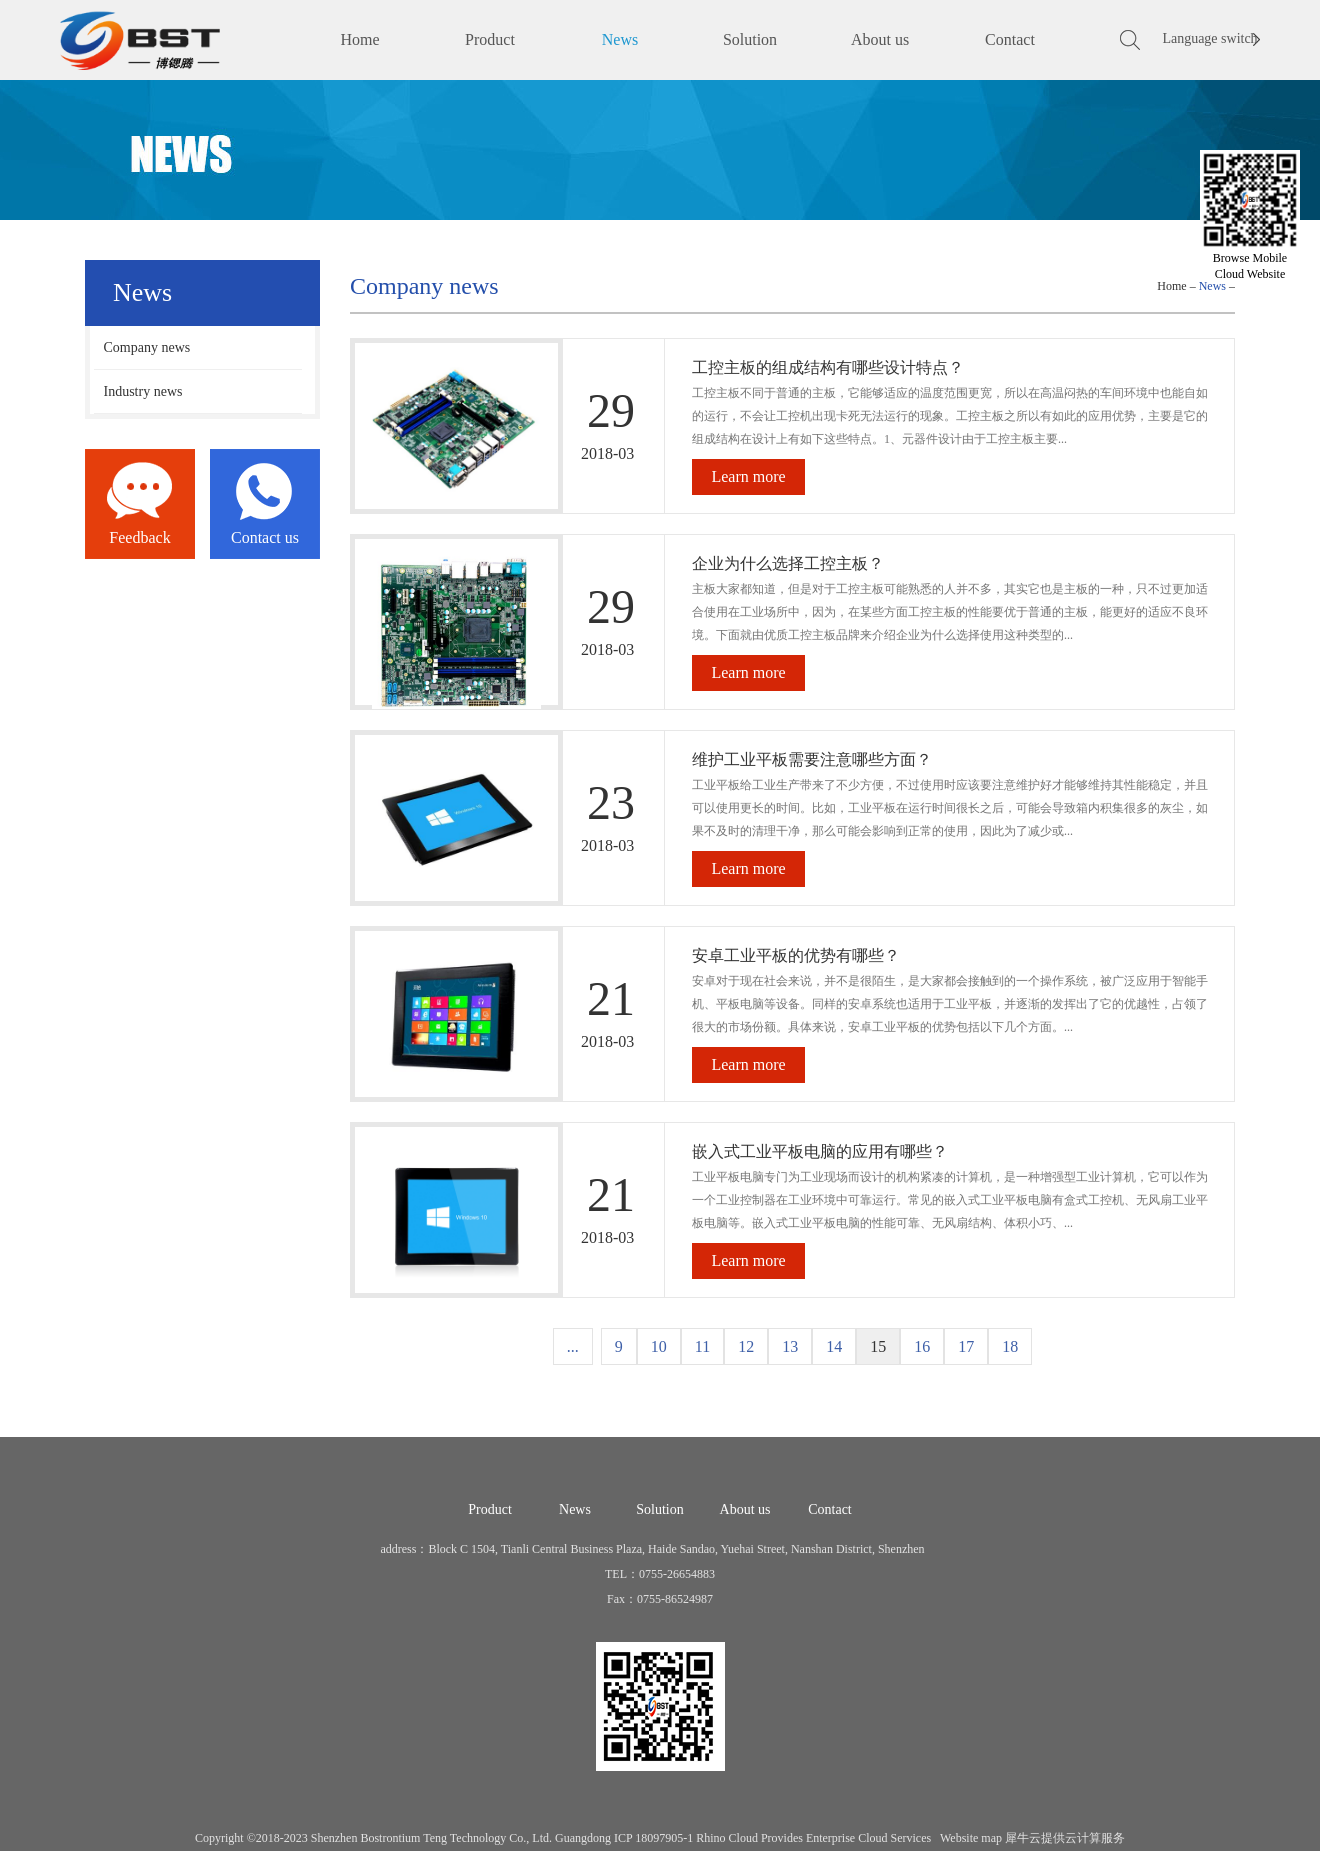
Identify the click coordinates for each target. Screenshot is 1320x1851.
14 (834, 1346)
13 (790, 1346)
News (1212, 286)
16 (922, 1346)
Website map (968, 1838)
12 (746, 1346)
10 (659, 1346)
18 (1010, 1346)
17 (966, 1346)
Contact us (265, 537)
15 (878, 1346)
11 (702, 1346)
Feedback (139, 537)
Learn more (748, 476)
